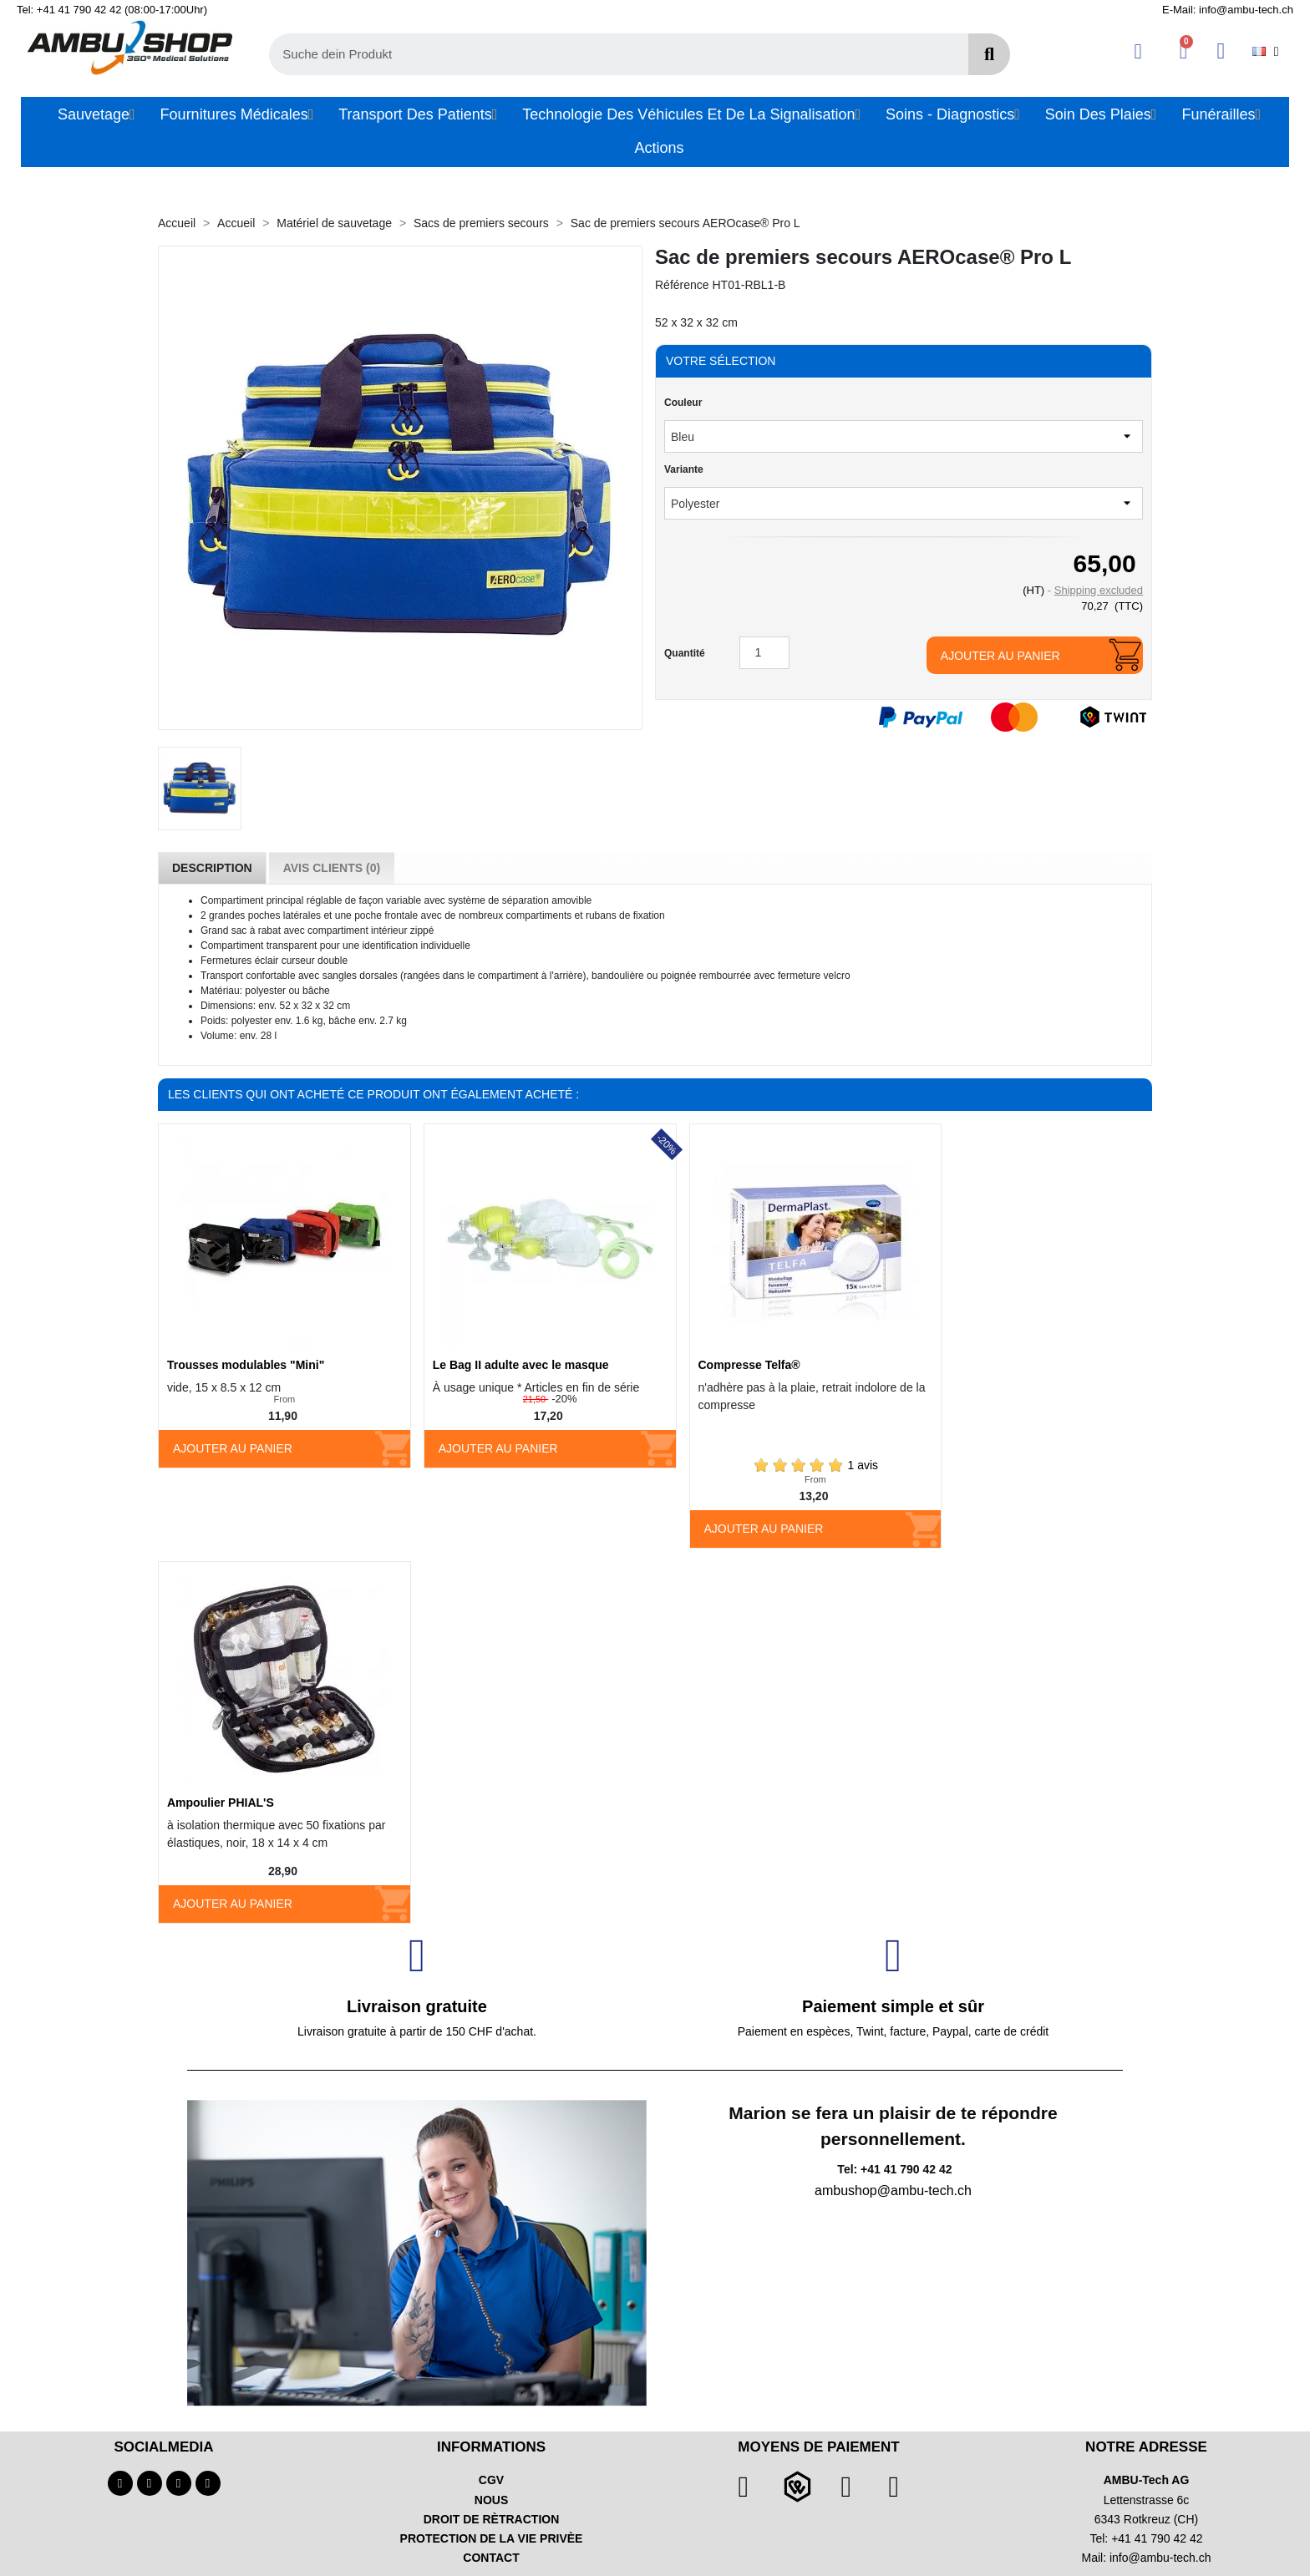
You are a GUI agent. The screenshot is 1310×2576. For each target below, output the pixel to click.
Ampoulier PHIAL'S (220, 1802)
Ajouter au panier (1000, 655)
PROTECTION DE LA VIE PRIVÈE (491, 2538)
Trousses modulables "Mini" (245, 1365)
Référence (682, 285)
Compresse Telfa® (749, 1365)
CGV (491, 2480)
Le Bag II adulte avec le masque (521, 1365)
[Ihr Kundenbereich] (1138, 51)
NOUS (491, 2500)
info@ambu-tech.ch (1160, 2557)
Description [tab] (212, 868)
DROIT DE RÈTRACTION (492, 2519)
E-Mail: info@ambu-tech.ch (1227, 9)
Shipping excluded (1098, 590)
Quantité (684, 653)
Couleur (683, 402)
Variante (683, 469)
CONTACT (491, 2557)
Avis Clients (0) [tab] (331, 868)
